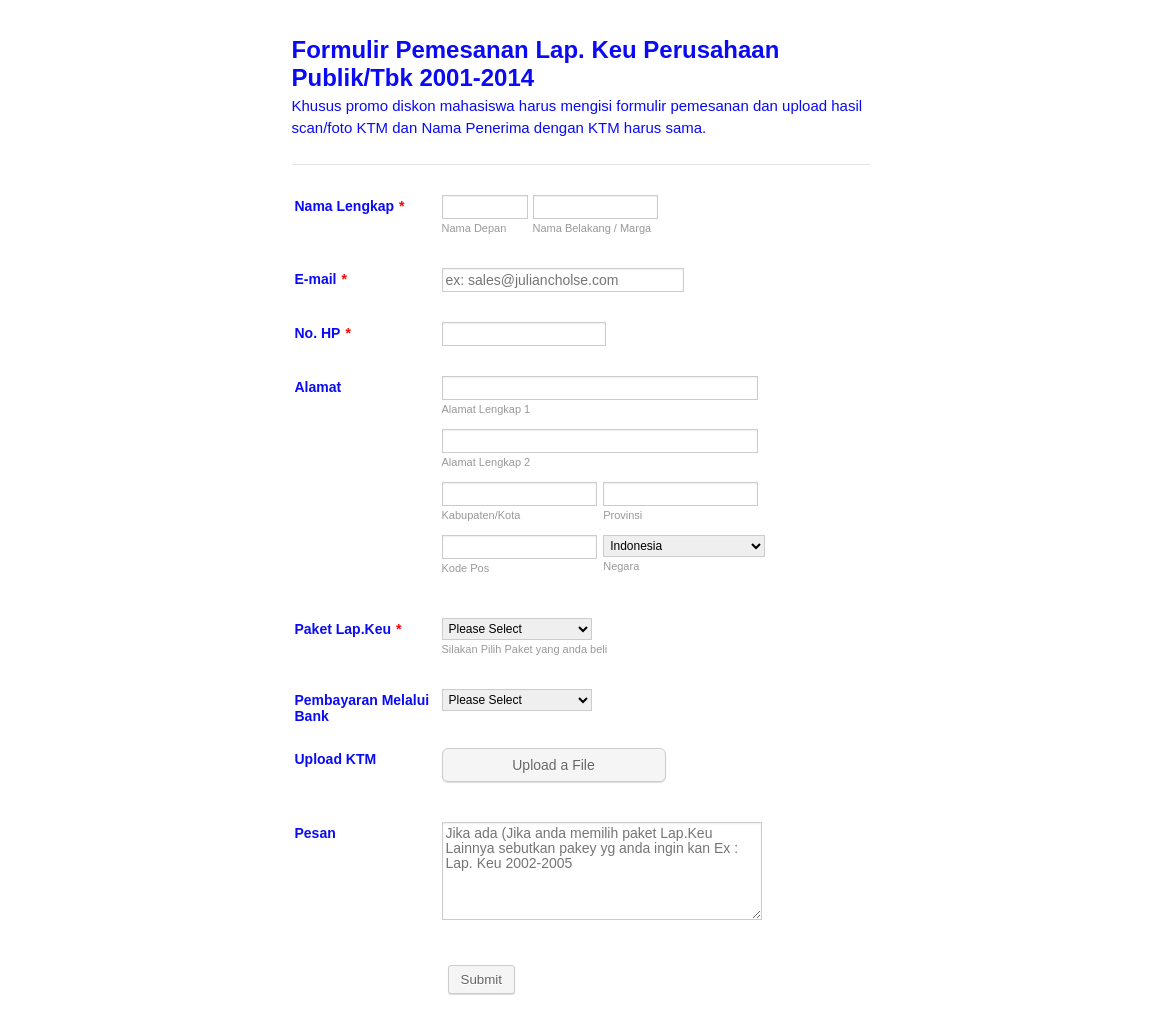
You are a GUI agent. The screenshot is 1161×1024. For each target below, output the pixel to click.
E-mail (321, 279)
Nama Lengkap (350, 206)
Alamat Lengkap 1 (486, 409)
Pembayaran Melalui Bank (362, 708)
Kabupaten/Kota (481, 515)
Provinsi (622, 515)
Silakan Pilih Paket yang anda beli (525, 649)
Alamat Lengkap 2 (486, 462)
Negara (621, 566)
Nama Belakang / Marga (592, 228)
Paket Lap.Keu (348, 629)
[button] (556, 765)
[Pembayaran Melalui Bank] (517, 700)
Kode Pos (466, 568)
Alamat (318, 387)
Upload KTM (336, 759)
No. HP (323, 333)
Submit (481, 979)
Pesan (315, 833)
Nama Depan (474, 228)
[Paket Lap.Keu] (517, 629)
